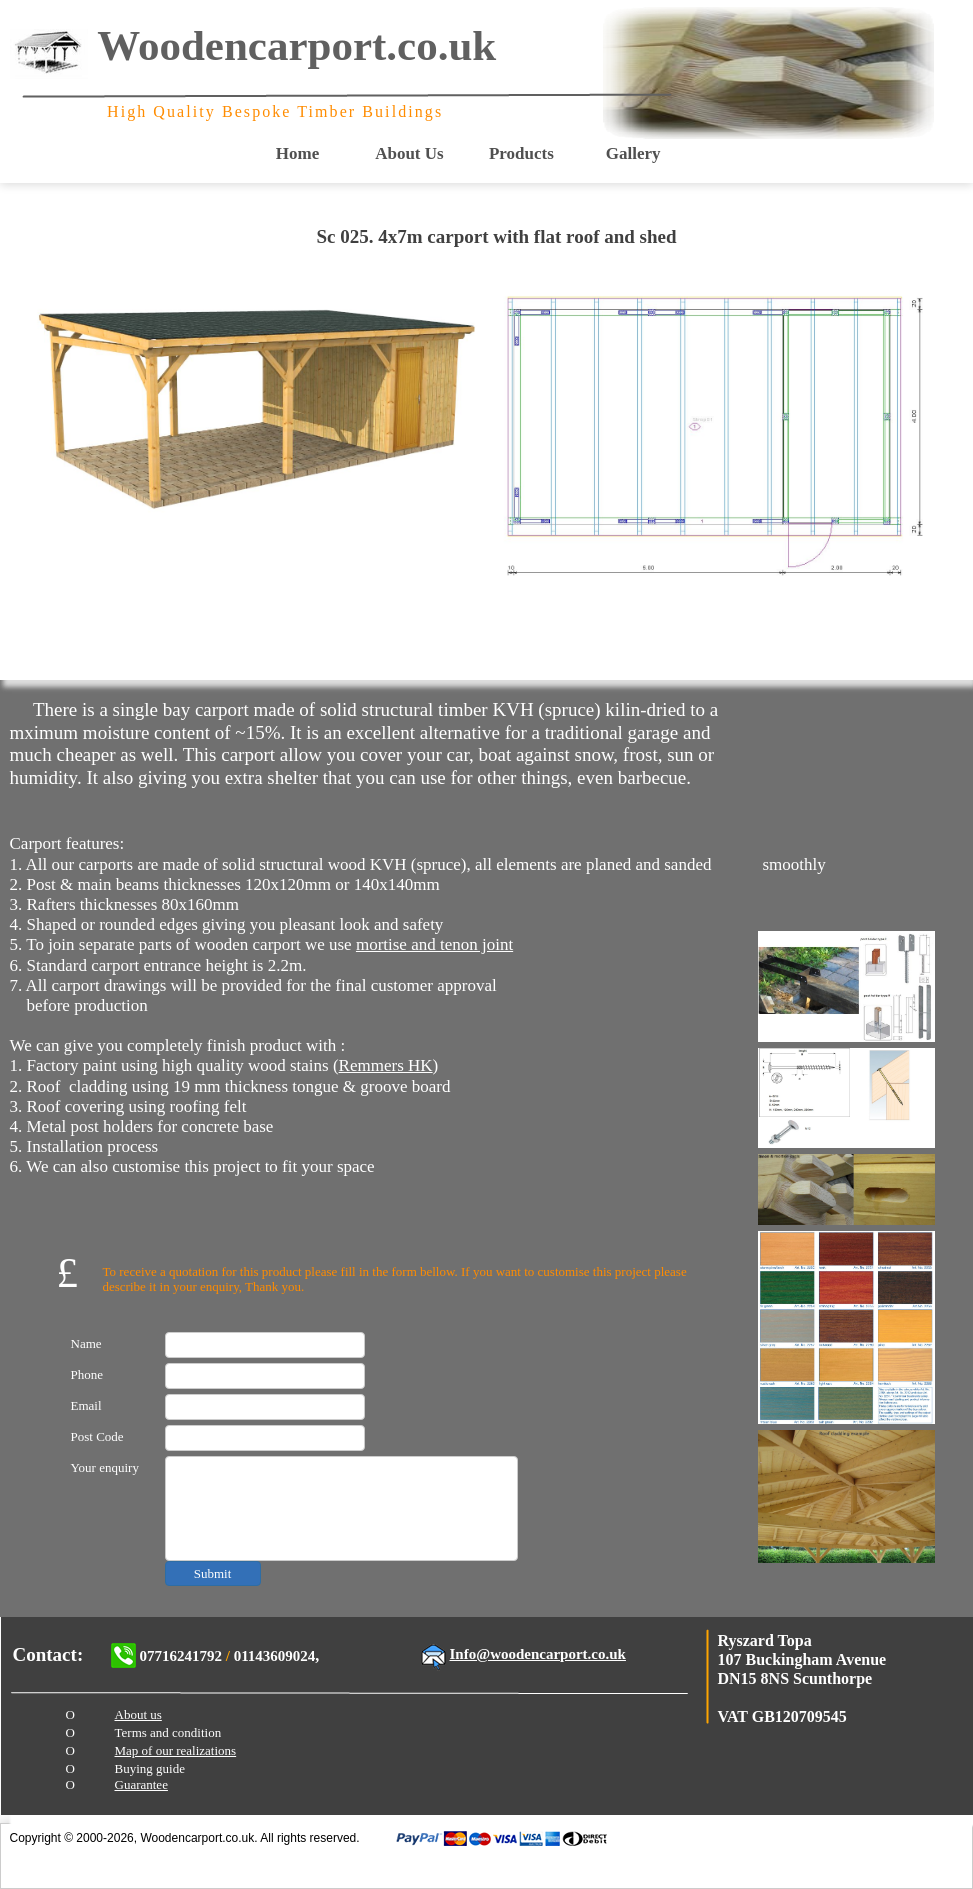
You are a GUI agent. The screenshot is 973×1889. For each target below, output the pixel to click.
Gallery (633, 153)
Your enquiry (105, 1467)
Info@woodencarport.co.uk (538, 1654)
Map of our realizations (176, 1750)
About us (138, 1714)
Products (521, 153)
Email (86, 1405)
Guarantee (141, 1784)
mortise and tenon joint (434, 944)
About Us (409, 153)
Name (86, 1343)
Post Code (97, 1436)
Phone (87, 1374)
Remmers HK (386, 1065)
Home (297, 153)
